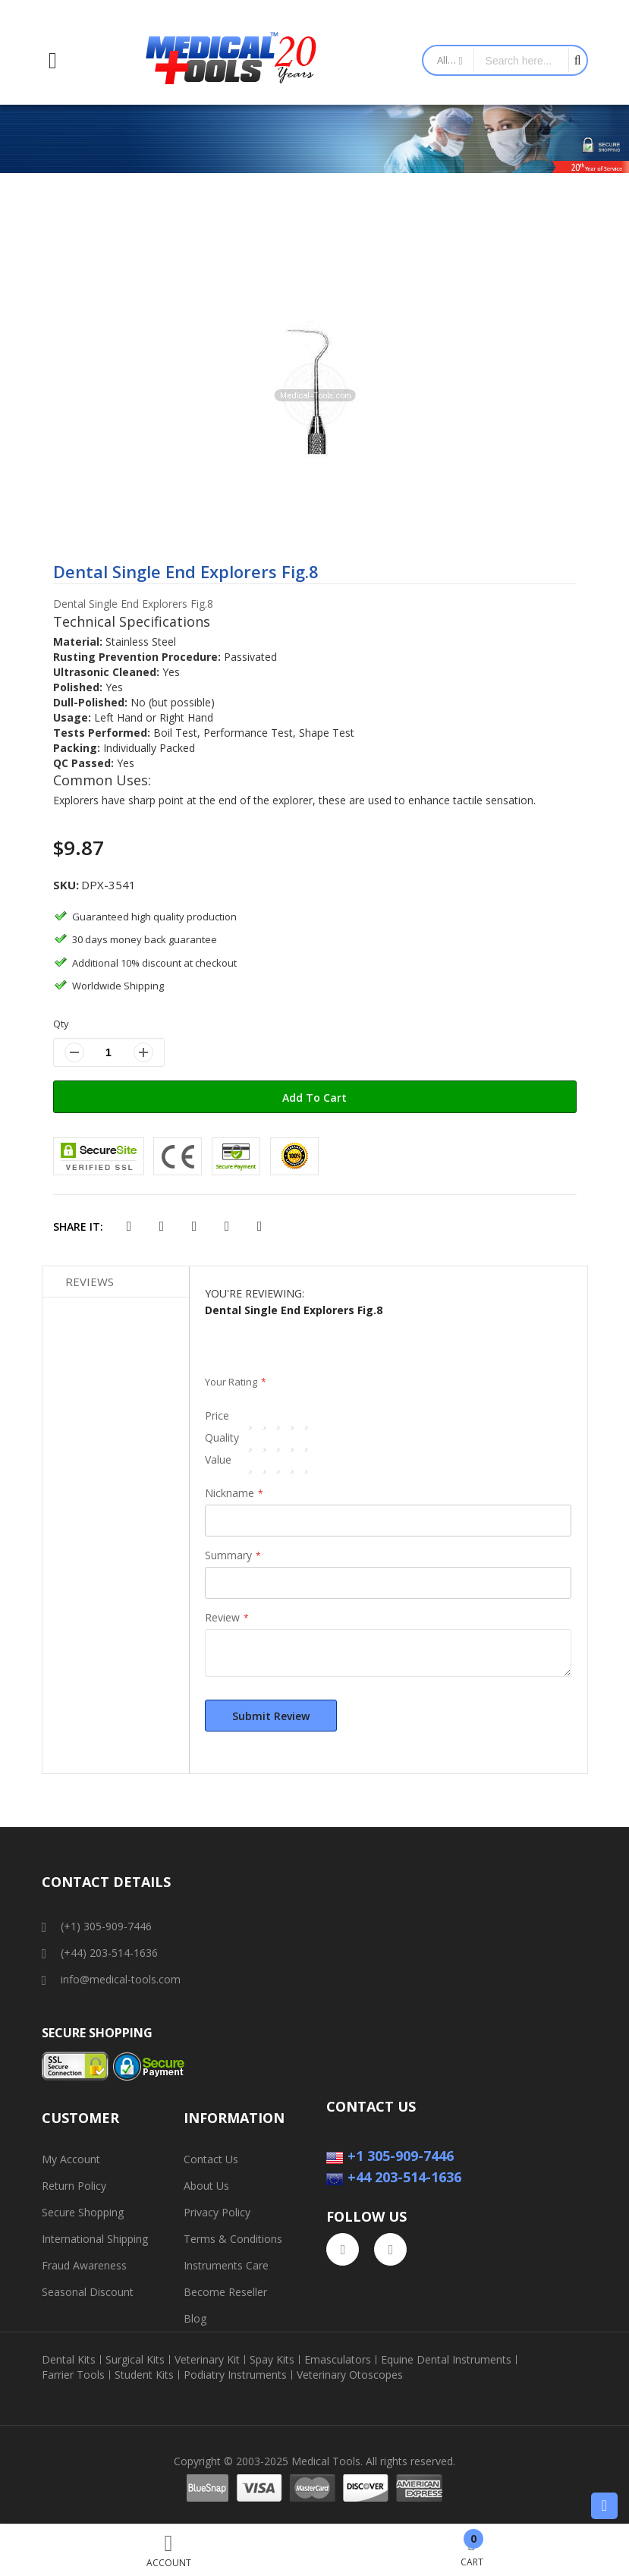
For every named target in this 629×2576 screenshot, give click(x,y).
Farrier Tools (73, 2375)
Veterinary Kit (207, 2359)
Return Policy (74, 2185)
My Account (71, 2159)
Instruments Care (226, 2265)
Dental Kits (69, 2359)
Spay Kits (272, 2359)
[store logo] (231, 60)
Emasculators (337, 2359)
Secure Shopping (83, 2212)
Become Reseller (225, 2292)
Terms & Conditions (233, 2239)
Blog (195, 2318)
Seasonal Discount (88, 2292)
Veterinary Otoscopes (350, 2375)
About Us (206, 2185)
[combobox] (521, 60)
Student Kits (144, 2375)
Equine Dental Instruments (446, 2359)
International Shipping (95, 2239)
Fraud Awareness (84, 2265)
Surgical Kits (135, 2359)
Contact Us (211, 2159)
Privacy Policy (217, 2212)
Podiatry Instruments (235, 2375)
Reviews (89, 1281)
